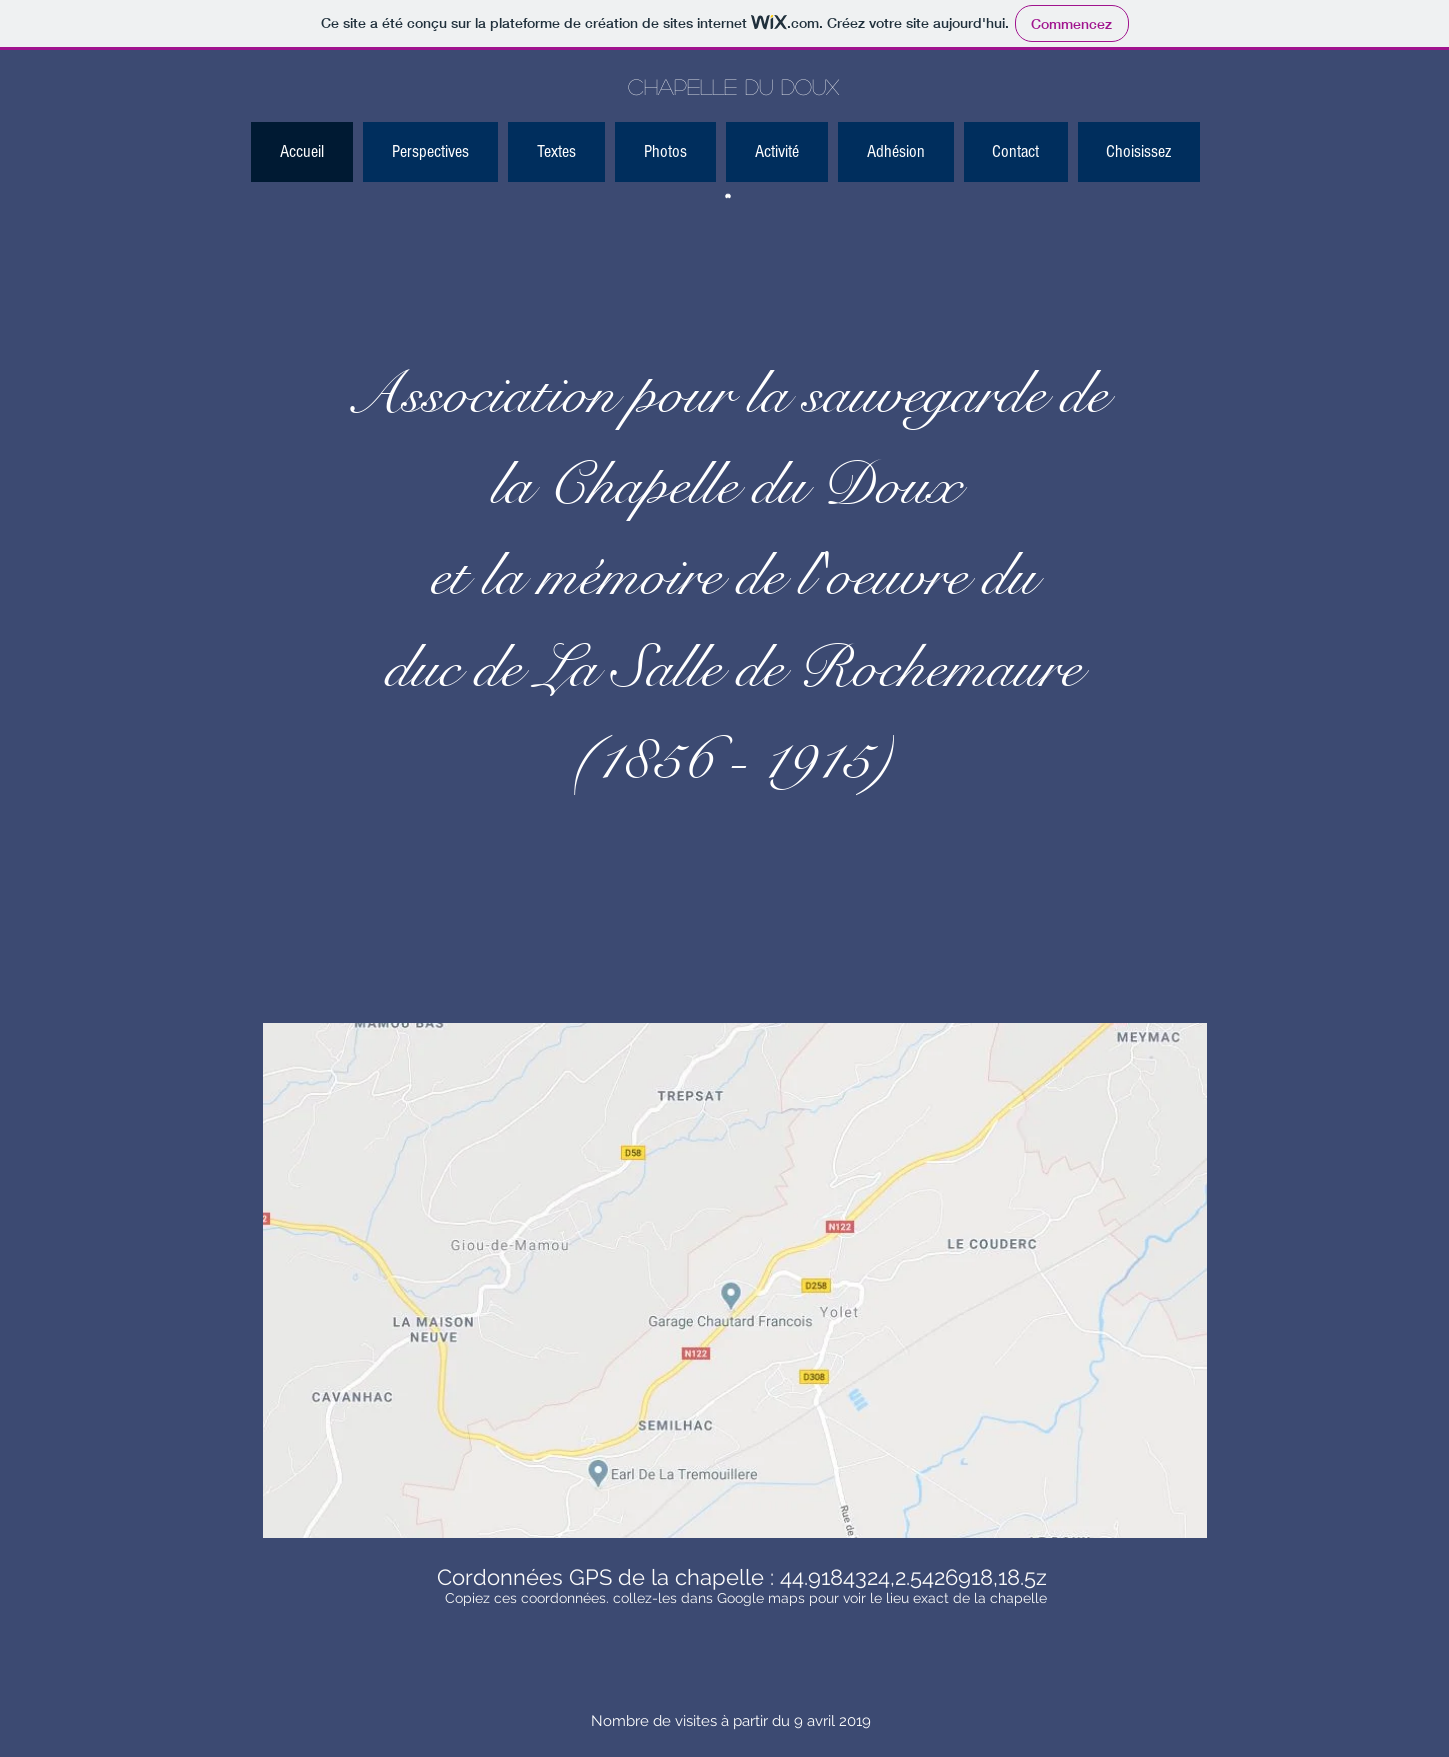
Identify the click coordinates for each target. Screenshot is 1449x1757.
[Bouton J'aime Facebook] (987, 158)
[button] (1139, 152)
